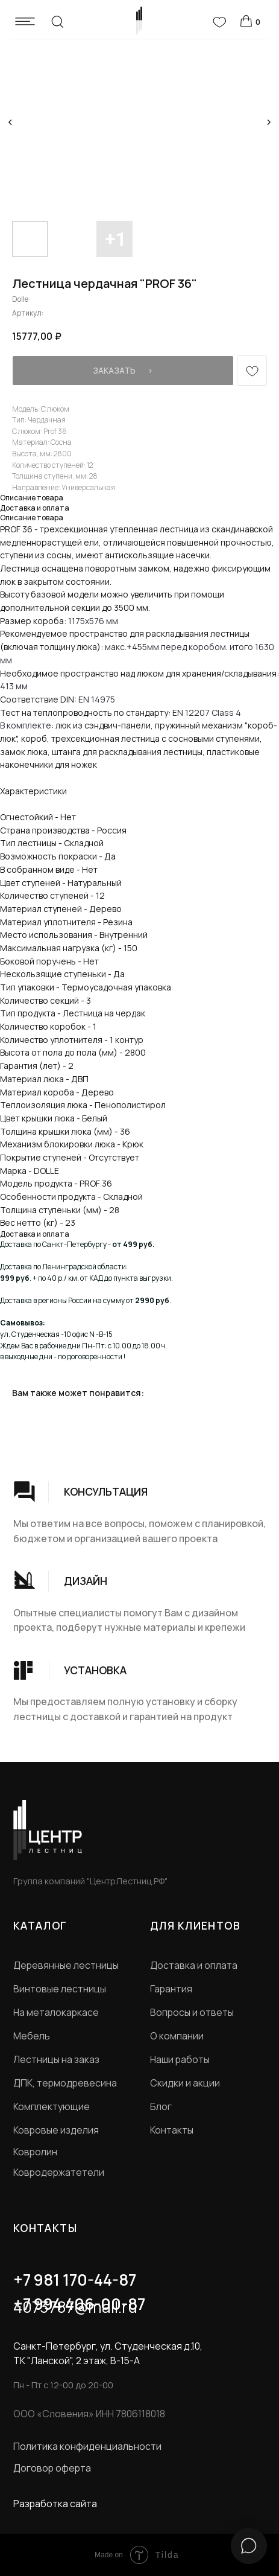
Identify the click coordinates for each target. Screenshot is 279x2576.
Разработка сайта (55, 2503)
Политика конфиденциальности (87, 2446)
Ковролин (35, 2151)
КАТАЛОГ (40, 1925)
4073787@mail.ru (75, 2307)
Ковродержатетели (58, 2172)
